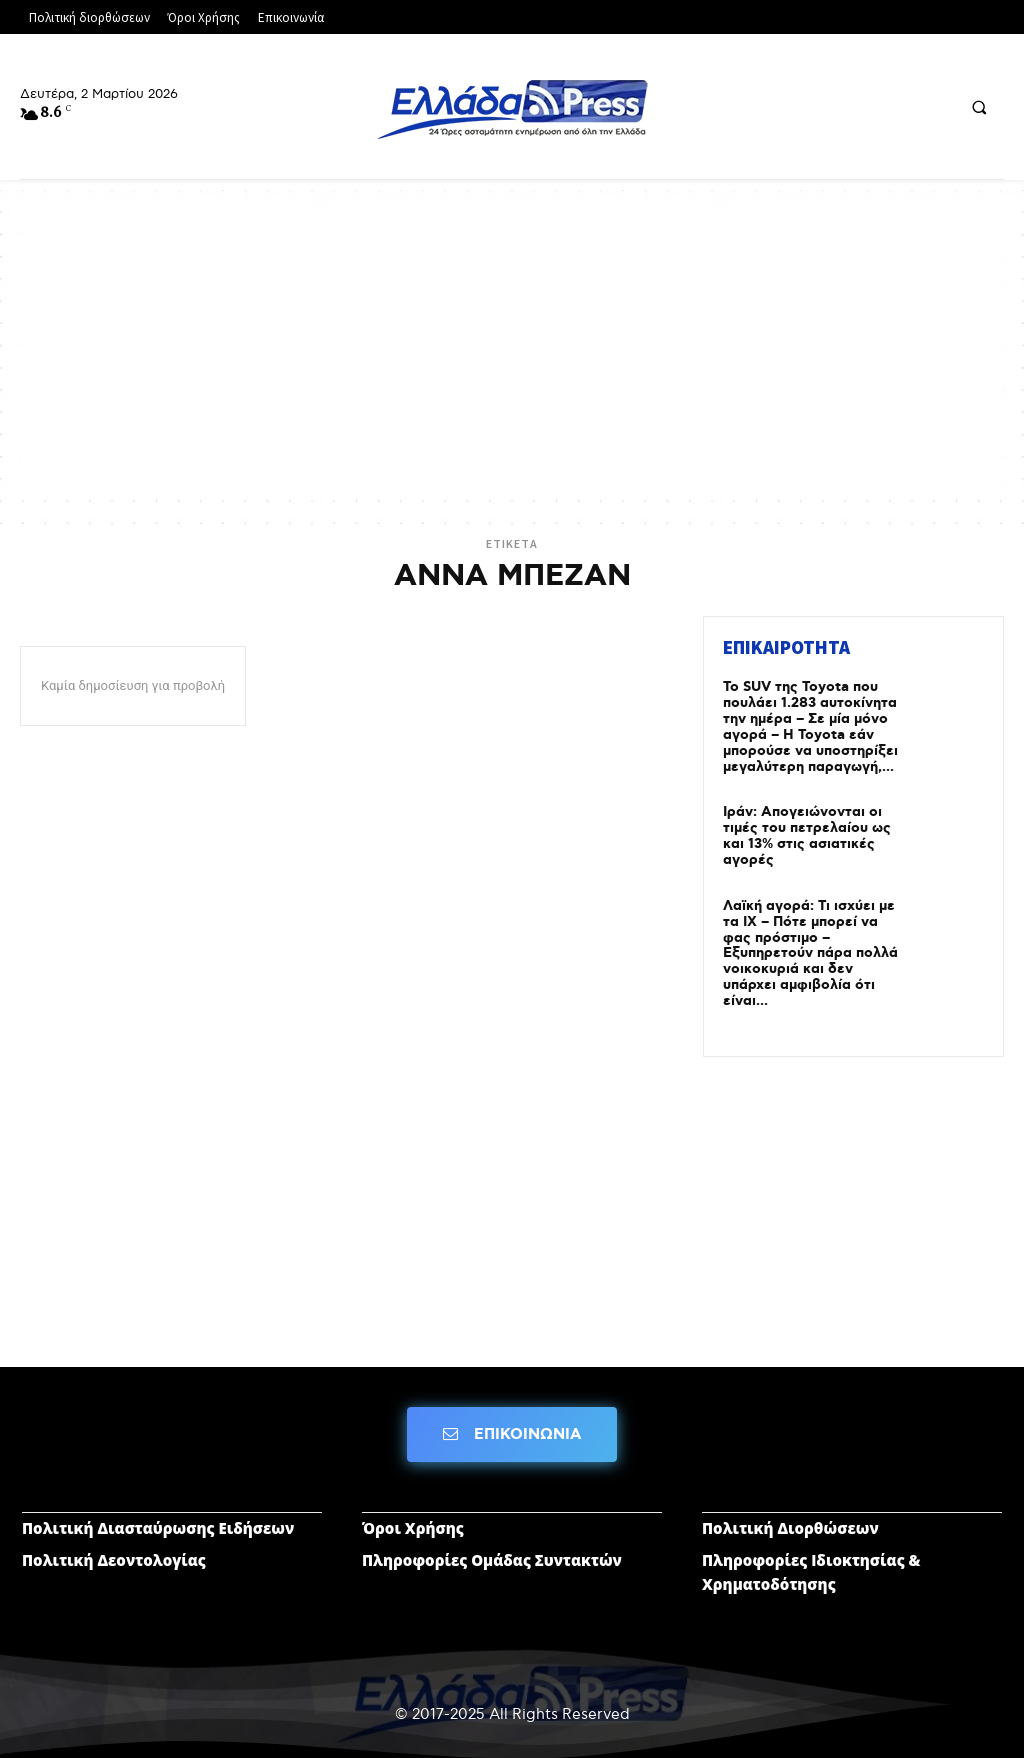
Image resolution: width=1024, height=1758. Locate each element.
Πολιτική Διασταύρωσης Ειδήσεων (158, 1520)
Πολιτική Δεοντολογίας (114, 1552)
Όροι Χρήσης (413, 1520)
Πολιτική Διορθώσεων (790, 1520)
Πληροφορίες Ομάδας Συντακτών (492, 1552)
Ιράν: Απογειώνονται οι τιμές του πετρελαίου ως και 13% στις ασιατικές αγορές (807, 833)
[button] (979, 107)
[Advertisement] (512, 350)
